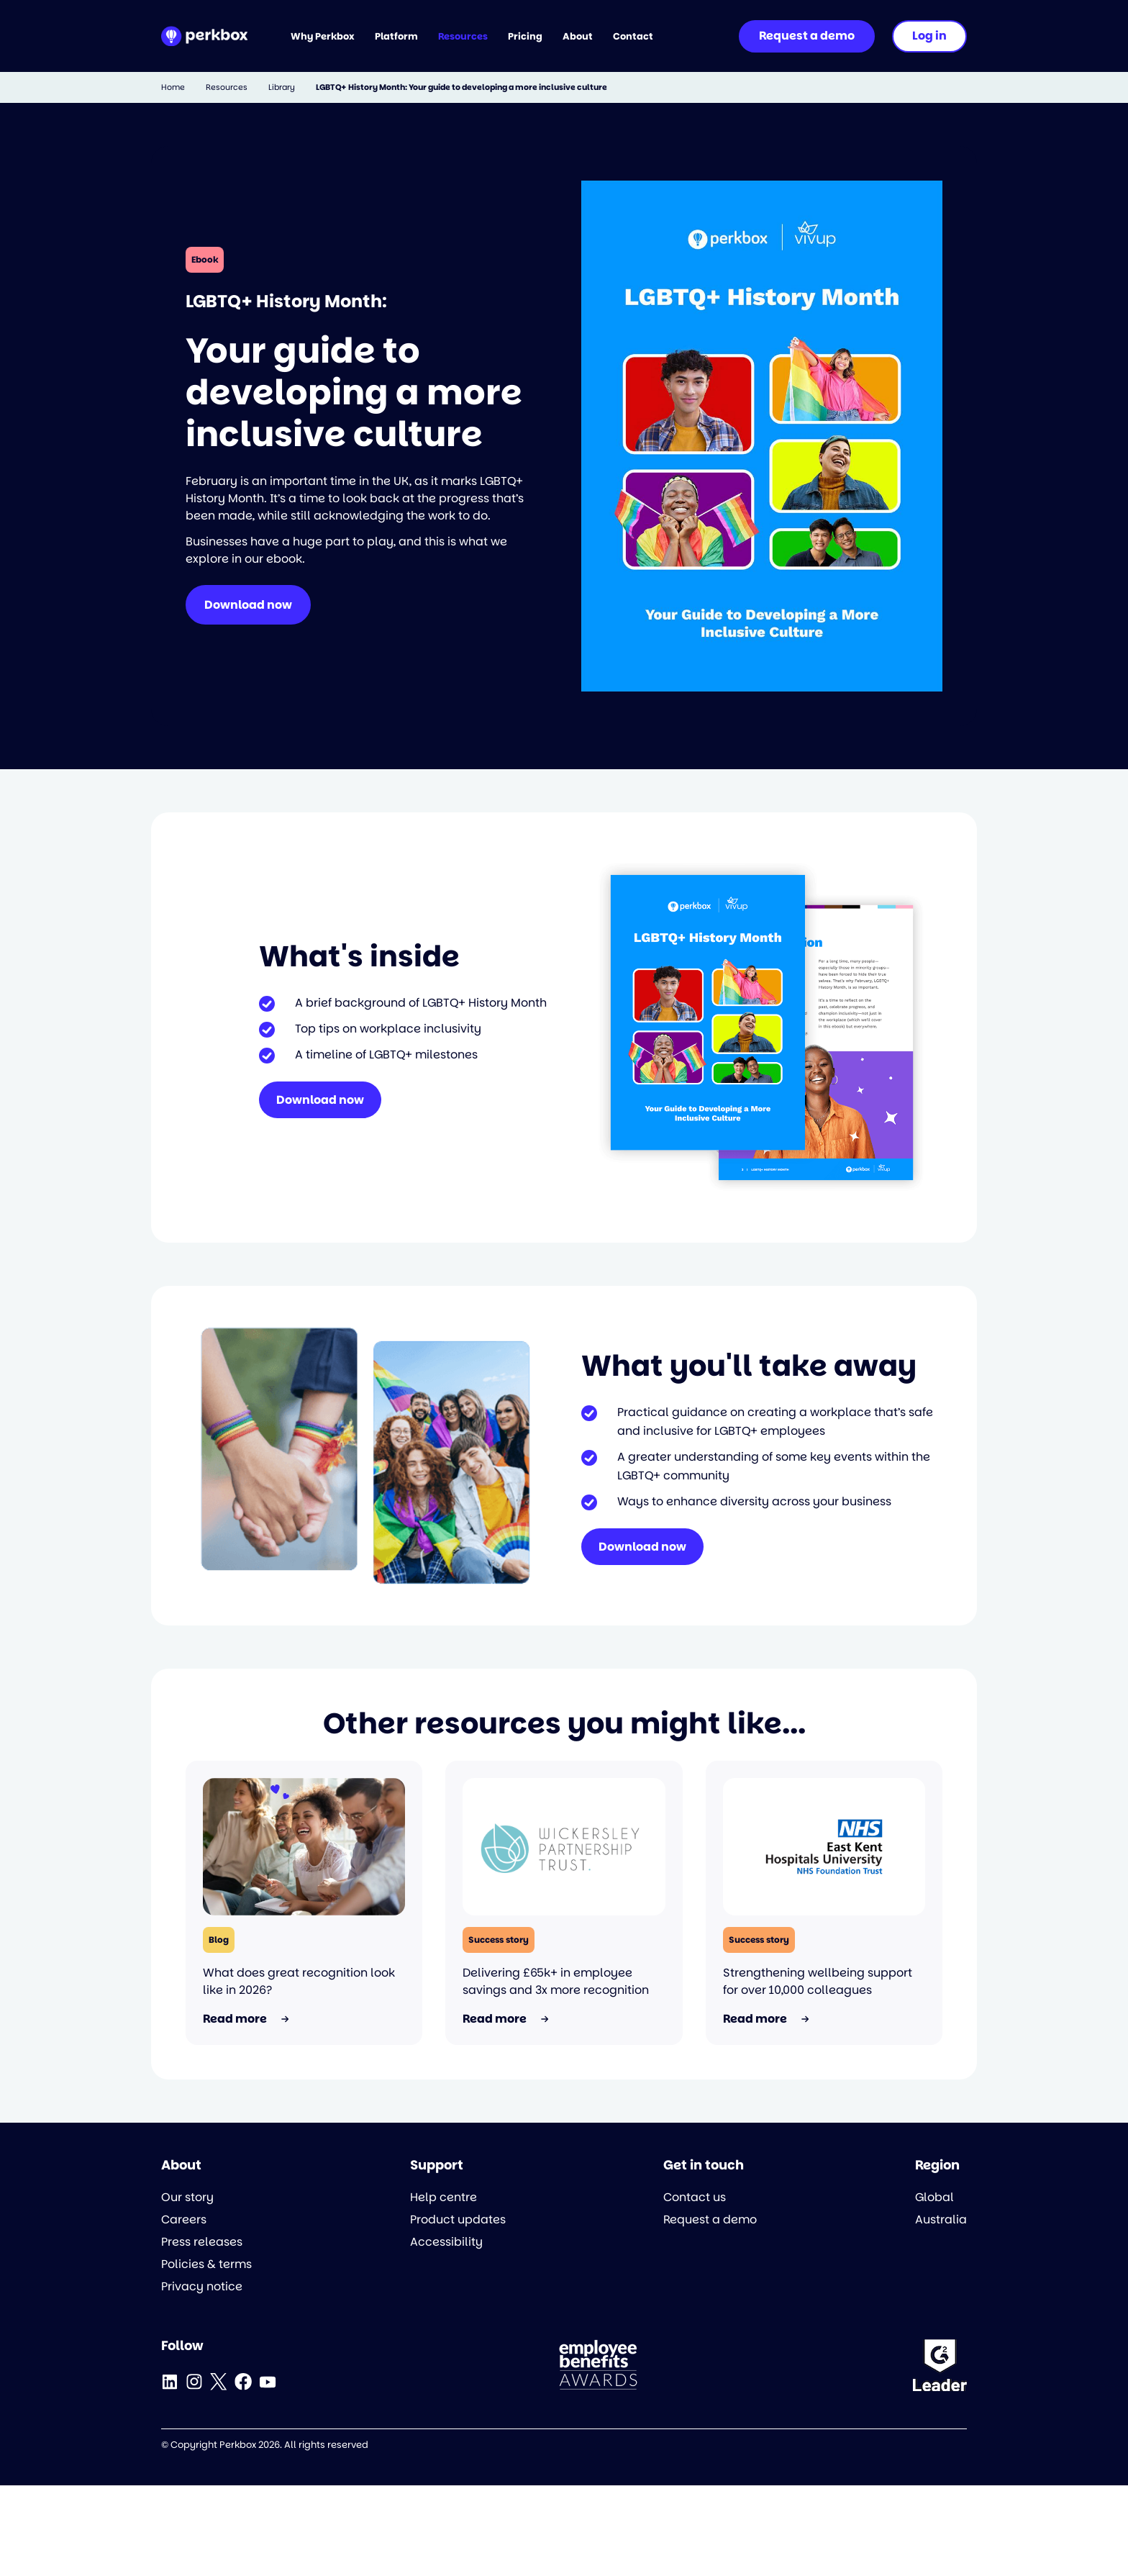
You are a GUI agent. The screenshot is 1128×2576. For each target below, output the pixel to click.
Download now (248, 605)
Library (281, 87)
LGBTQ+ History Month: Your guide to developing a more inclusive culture (461, 87)
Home (173, 87)
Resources (226, 87)
